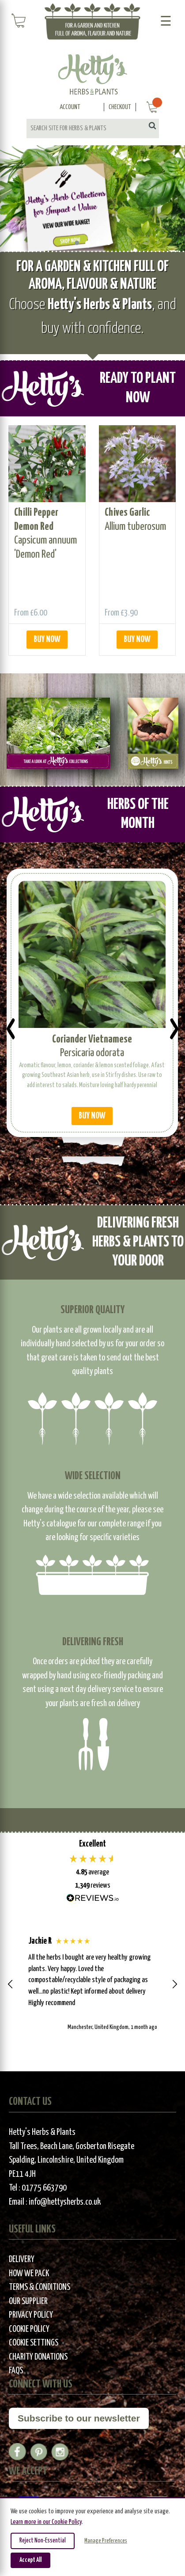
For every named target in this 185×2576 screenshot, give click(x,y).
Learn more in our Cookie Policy (46, 2522)
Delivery (21, 2259)
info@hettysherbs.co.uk (65, 2202)
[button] (10, 1984)
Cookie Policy (29, 2329)
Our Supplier (28, 2301)
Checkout (120, 107)
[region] (92, 1984)
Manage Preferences (105, 2541)
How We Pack (29, 2274)
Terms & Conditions (39, 2287)
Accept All (30, 2560)
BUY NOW (47, 639)
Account (70, 107)
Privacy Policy (31, 2315)
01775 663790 (44, 2188)
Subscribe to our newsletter (79, 2418)
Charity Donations (38, 2357)
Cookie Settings (33, 2343)
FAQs (16, 2371)
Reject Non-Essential (42, 2541)
